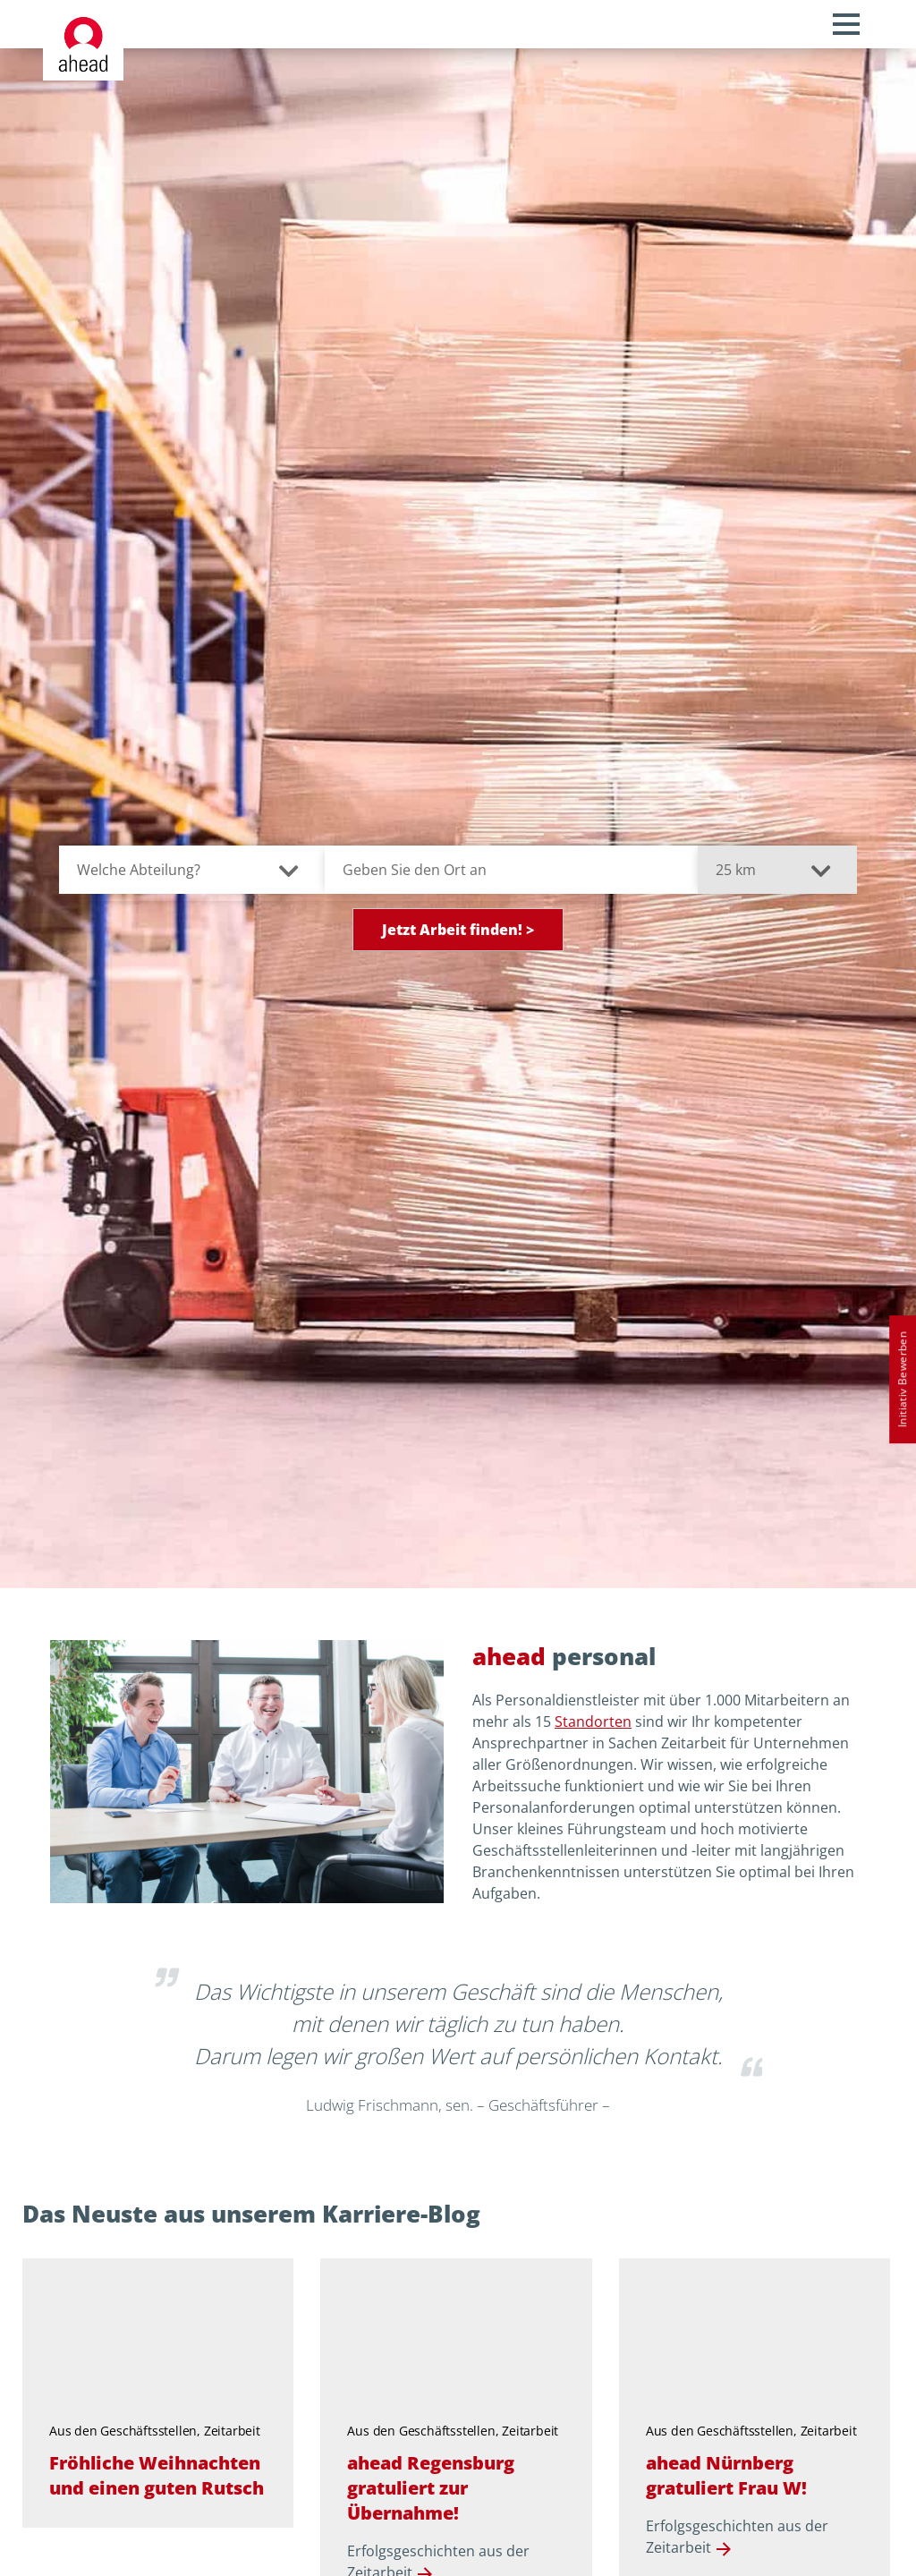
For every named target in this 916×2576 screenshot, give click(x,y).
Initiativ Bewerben (902, 1379)
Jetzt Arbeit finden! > (458, 929)
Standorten (593, 1721)
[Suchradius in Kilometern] (778, 870)
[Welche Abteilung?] (192, 870)
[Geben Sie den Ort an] (511, 870)
